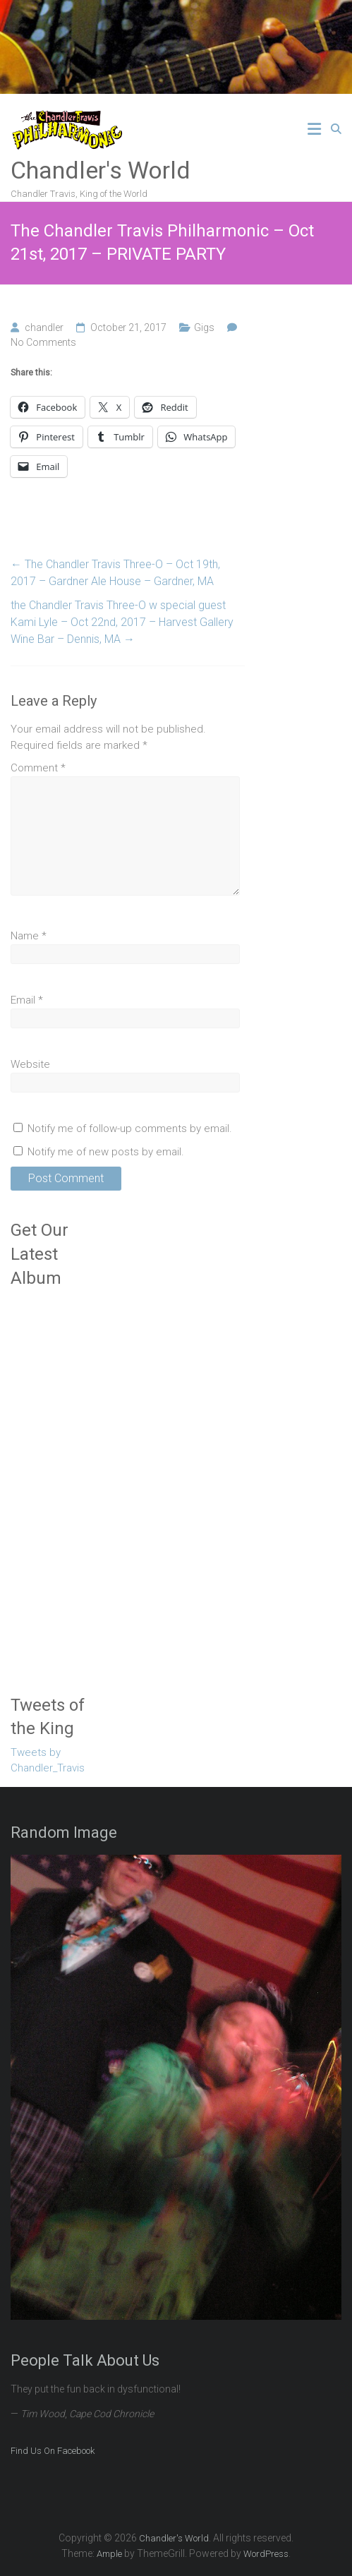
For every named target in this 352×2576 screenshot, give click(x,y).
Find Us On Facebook (53, 2450)
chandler (44, 327)
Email (27, 1000)
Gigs (204, 327)
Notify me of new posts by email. (106, 1151)
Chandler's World (100, 170)
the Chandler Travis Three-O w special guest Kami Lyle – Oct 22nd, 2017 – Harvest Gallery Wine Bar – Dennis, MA (122, 622)
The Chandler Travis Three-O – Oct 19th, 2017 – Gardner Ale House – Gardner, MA (115, 573)
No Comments (43, 342)
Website (30, 1064)
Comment (38, 768)
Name (29, 935)
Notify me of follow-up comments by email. (130, 1128)
